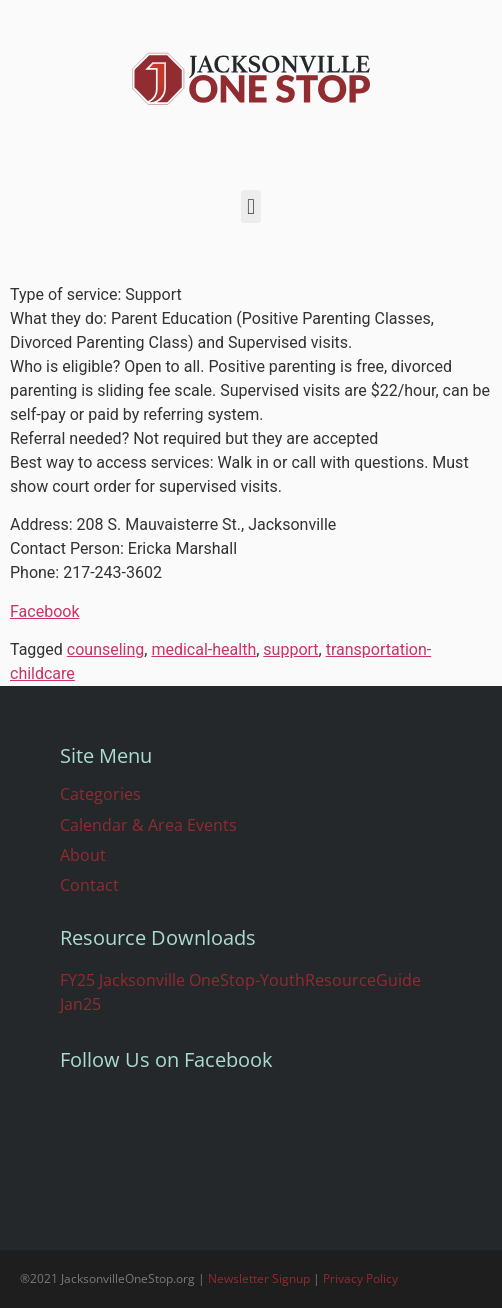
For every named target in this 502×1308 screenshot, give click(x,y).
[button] (250, 206)
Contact (89, 885)
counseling (106, 649)
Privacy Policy (360, 1278)
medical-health (203, 649)
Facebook (44, 611)
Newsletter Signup (259, 1278)
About (83, 855)
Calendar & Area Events (148, 825)
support (290, 649)
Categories (100, 794)
